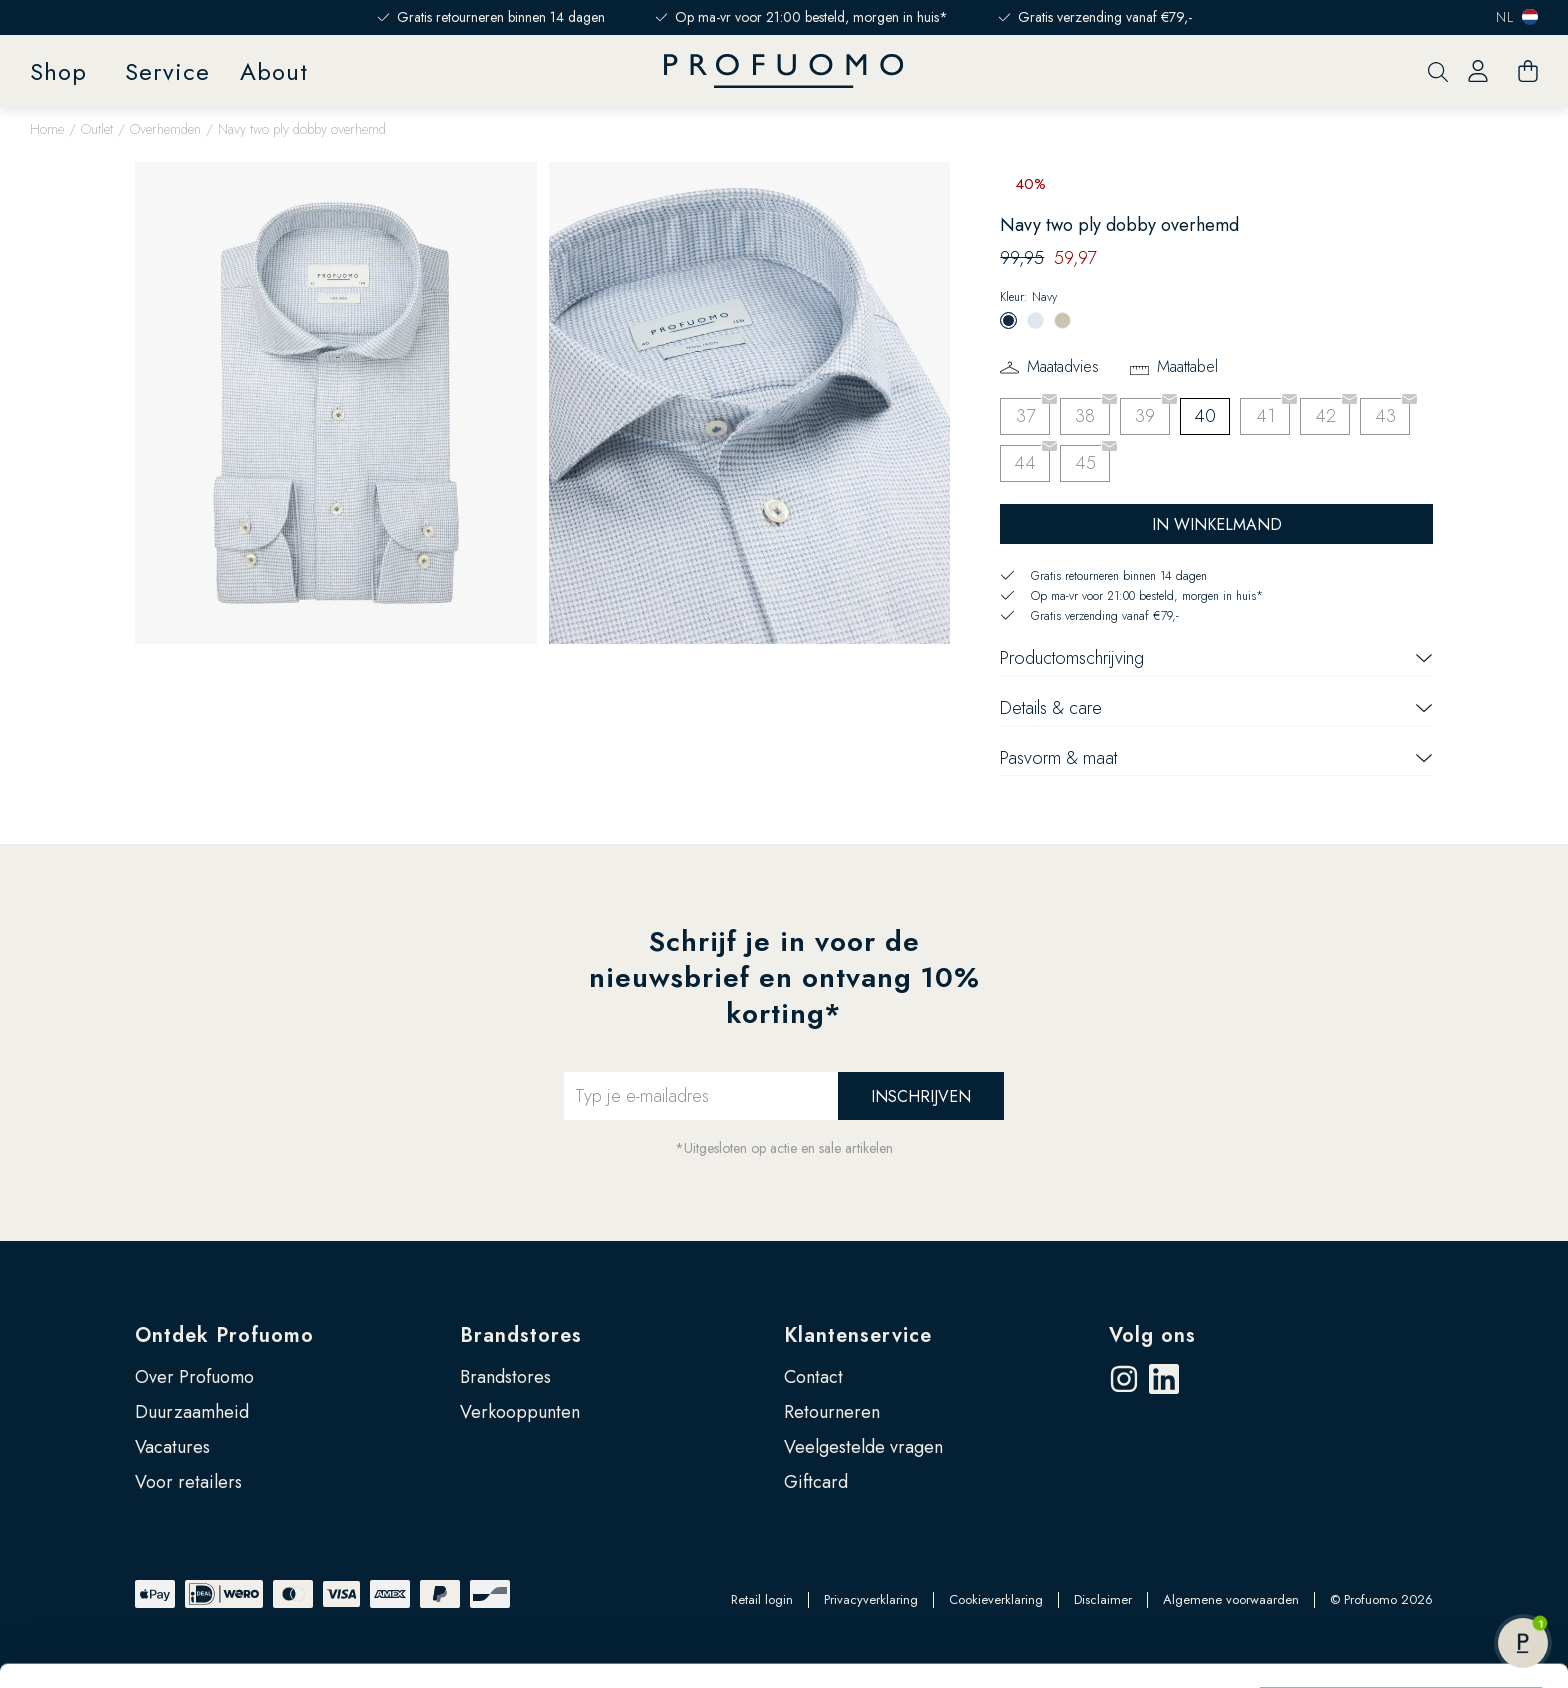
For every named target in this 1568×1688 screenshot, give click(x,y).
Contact (813, 1377)
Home (47, 129)
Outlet (97, 129)
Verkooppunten (520, 1412)
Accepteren (1401, 1484)
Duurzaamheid (192, 1412)
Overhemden (165, 129)
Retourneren (832, 1412)
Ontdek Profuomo (224, 1335)
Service (167, 71)
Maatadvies (1063, 366)
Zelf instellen (1402, 1549)
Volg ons (1152, 1335)
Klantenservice (858, 1335)
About (274, 71)
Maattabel (1187, 366)
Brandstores (521, 1335)
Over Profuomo (194, 1377)
